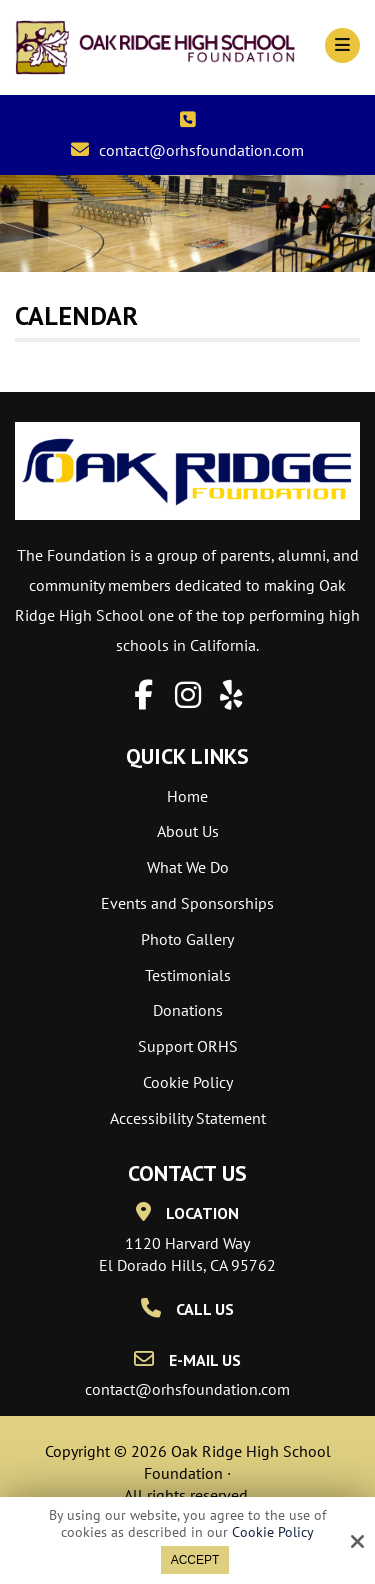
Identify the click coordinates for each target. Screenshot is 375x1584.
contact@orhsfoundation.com (201, 150)
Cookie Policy (273, 1532)
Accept (195, 1560)
